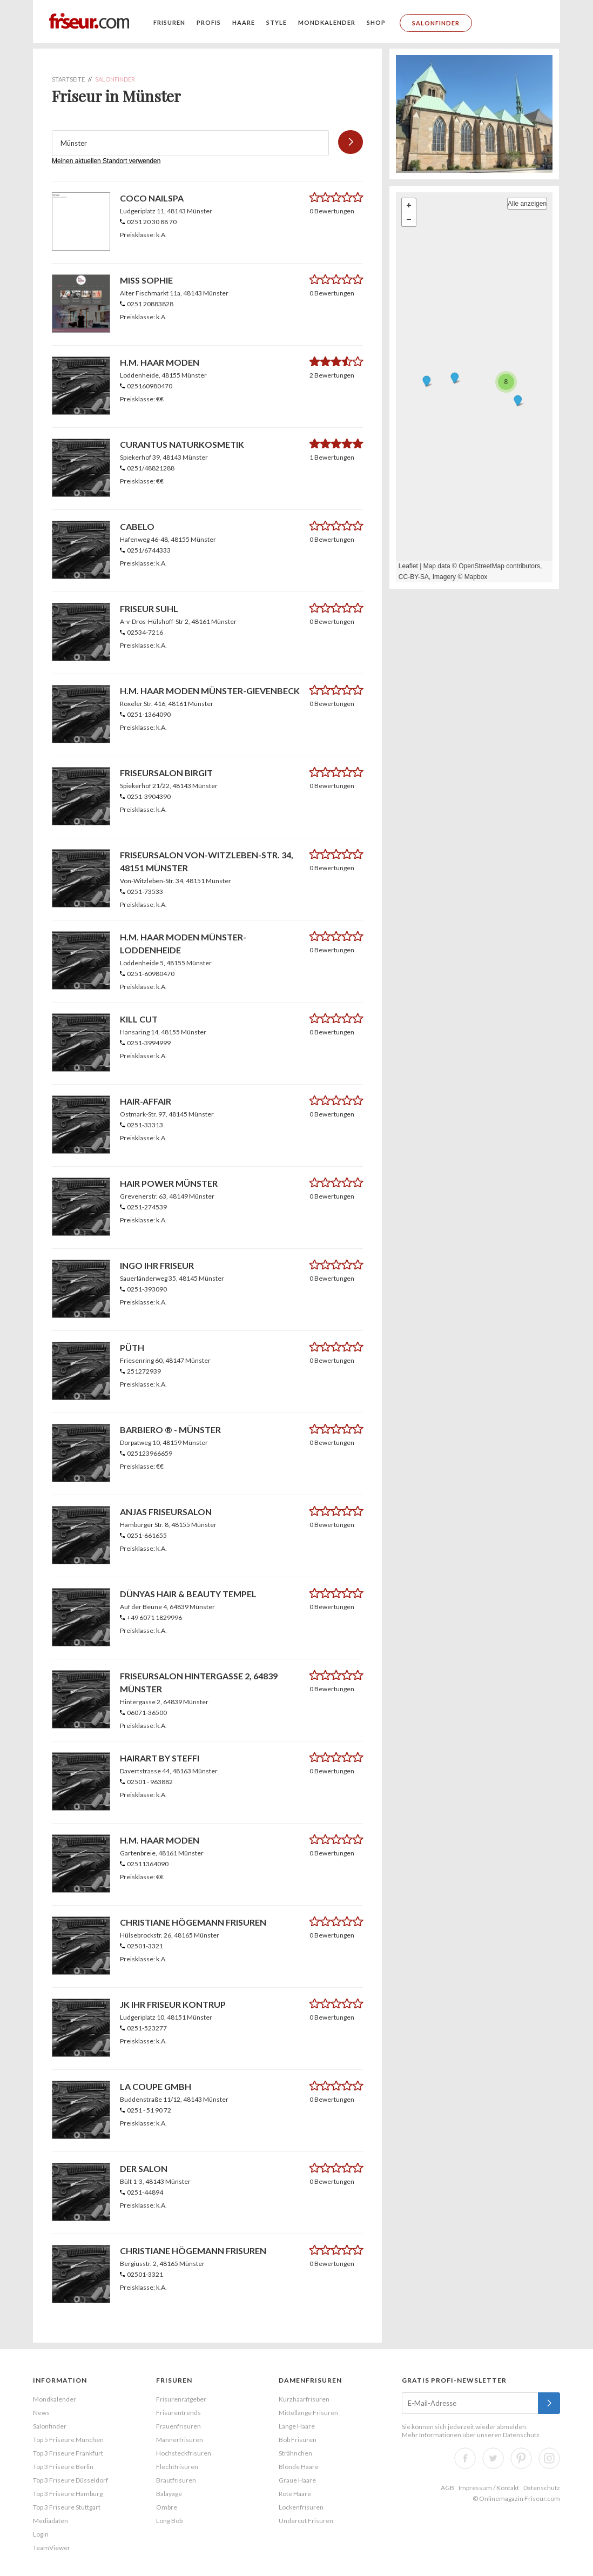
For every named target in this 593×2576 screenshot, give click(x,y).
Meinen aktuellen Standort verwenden (106, 161)
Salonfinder (436, 22)
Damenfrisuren (310, 2380)
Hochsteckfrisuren (183, 2453)
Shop (376, 22)
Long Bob (169, 2521)
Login (41, 2534)
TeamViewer (51, 2548)
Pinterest (521, 2458)
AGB (447, 2488)
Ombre (166, 2507)
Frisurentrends (178, 2413)
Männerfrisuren (179, 2440)
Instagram (549, 2458)
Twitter (493, 2458)
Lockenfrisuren (301, 2507)
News (41, 2413)
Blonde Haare (299, 2467)
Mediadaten (50, 2521)
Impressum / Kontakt (489, 2488)
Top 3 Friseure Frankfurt (68, 2453)
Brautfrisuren (176, 2480)
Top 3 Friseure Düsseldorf (70, 2480)
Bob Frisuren (297, 2440)
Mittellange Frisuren (308, 2413)
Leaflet (408, 566)
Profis (209, 22)
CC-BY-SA (414, 577)
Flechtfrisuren (177, 2467)
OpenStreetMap (481, 566)
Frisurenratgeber (181, 2399)
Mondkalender (326, 22)
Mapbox (476, 577)
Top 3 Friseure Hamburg (68, 2494)
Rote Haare (295, 2494)
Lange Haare (297, 2426)
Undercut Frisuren (306, 2521)
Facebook (465, 2458)
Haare (243, 22)
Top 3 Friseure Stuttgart (66, 2507)
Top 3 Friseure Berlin (63, 2467)
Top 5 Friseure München (68, 2440)
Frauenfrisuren (178, 2426)
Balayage (169, 2494)
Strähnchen (295, 2453)
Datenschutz (521, 2435)
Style (276, 22)
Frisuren (169, 22)
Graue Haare (297, 2480)
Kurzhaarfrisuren (304, 2399)
